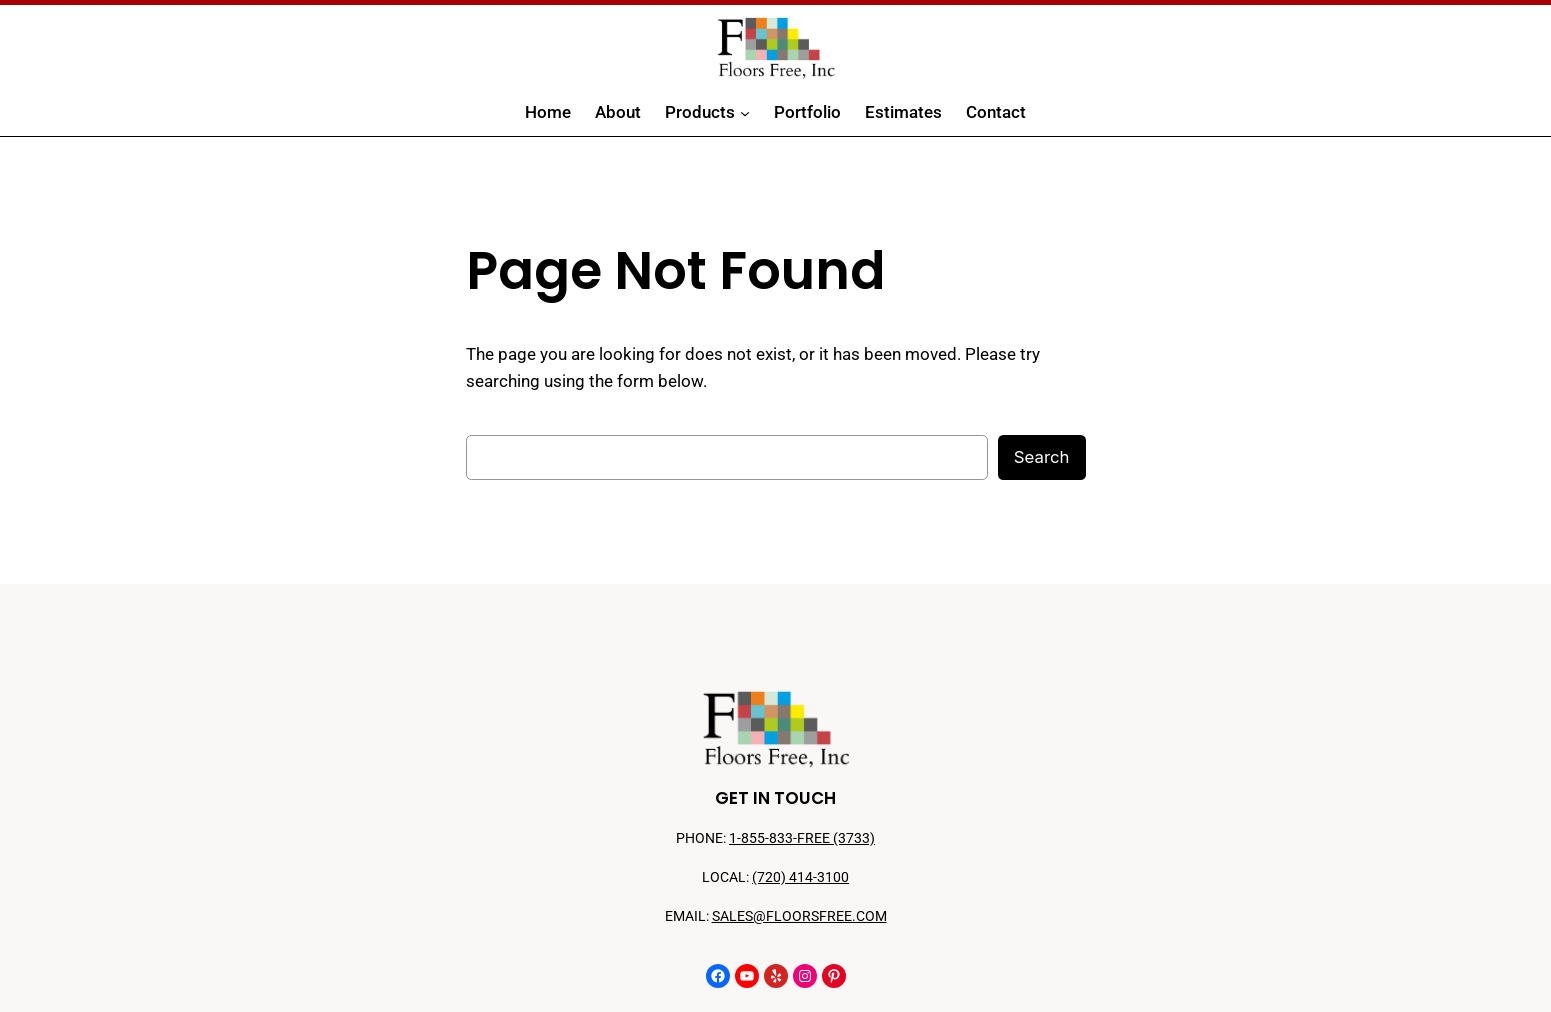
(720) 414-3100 (800, 877)
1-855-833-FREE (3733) (802, 838)
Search (1042, 457)
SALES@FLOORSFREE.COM (799, 916)
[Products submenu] (745, 113)
